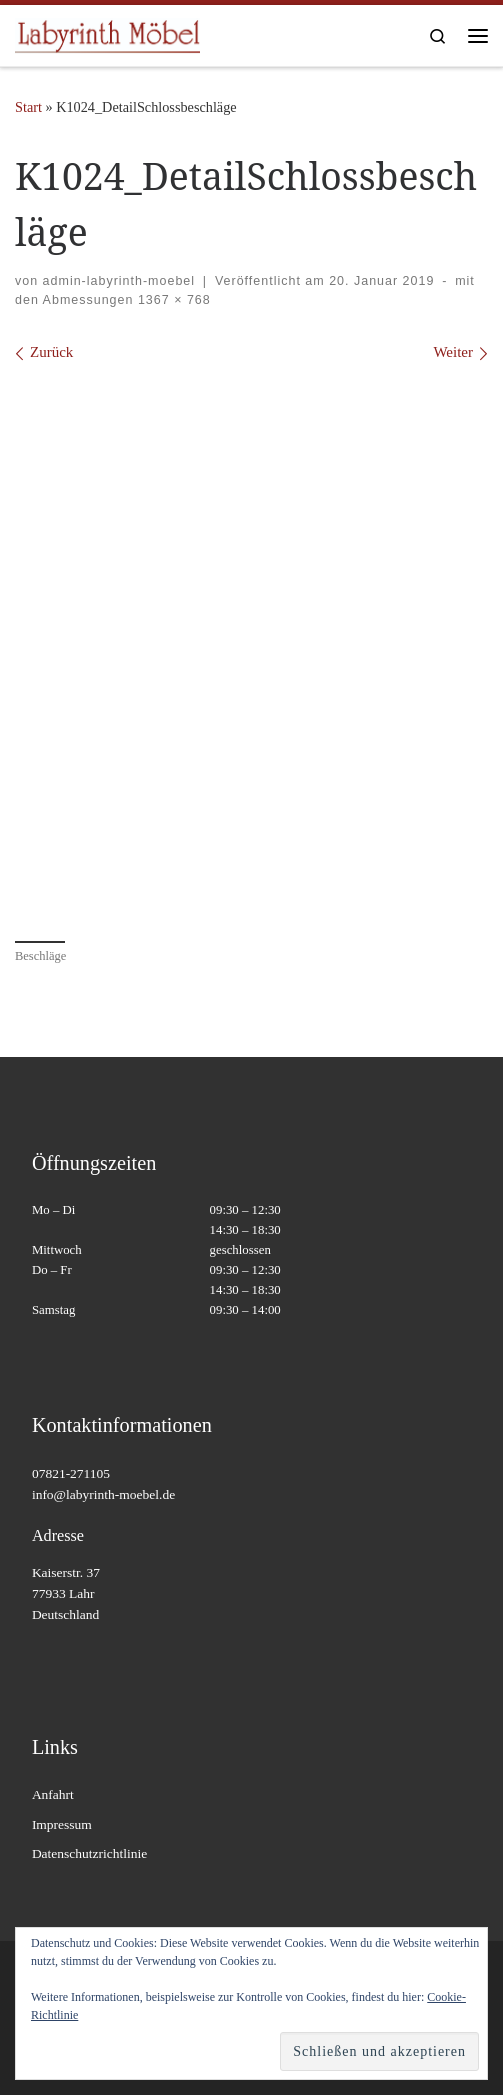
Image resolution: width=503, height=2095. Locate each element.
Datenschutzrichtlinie (89, 1853)
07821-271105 (71, 1473)
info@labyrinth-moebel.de (103, 1494)
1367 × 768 (171, 300)
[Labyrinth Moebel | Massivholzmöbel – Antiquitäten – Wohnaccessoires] (107, 33)
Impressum (62, 1824)
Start (28, 107)
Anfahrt (53, 1794)
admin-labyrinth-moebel (119, 281)
